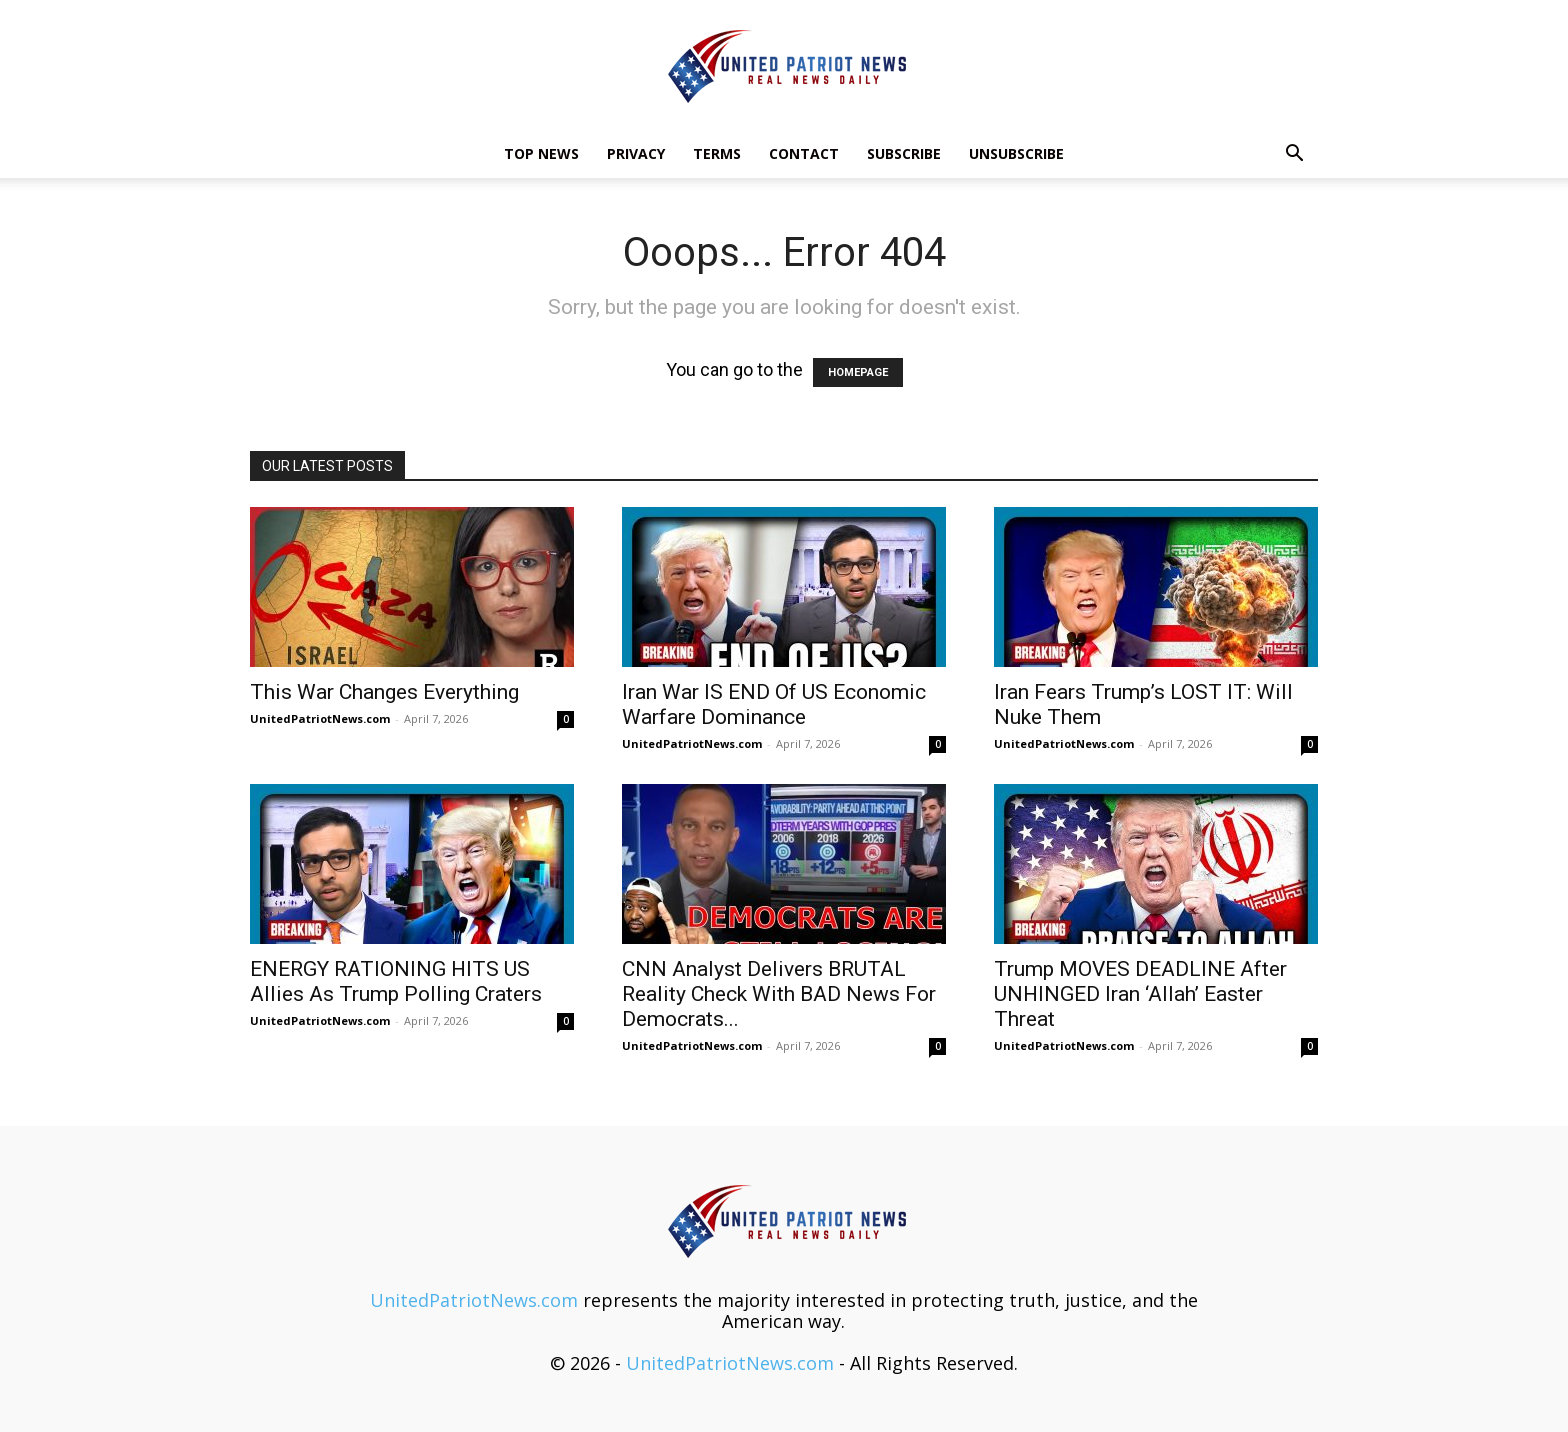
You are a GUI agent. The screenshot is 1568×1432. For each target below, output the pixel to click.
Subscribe (904, 153)
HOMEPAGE (858, 372)
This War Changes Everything (384, 692)
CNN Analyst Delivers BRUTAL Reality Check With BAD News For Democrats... (779, 994)
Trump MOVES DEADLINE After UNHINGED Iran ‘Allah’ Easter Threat (1140, 994)
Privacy (636, 153)
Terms (717, 153)
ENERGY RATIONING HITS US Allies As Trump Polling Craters (396, 981)
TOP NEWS (541, 153)
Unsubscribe (1016, 153)
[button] (1294, 154)
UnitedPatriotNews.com (320, 718)
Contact (804, 153)
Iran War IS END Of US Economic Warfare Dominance (774, 704)
